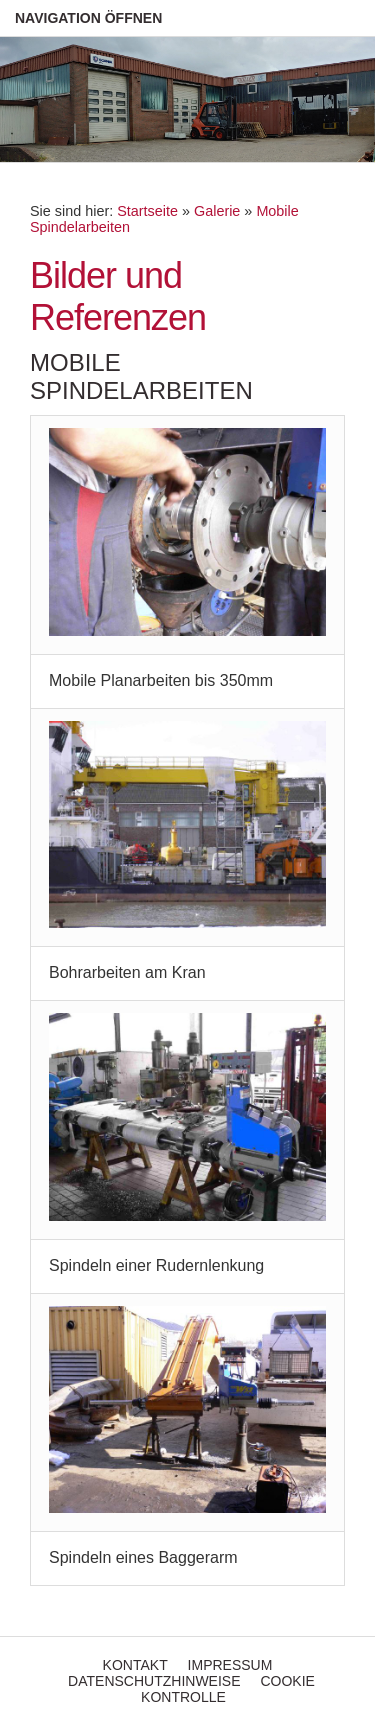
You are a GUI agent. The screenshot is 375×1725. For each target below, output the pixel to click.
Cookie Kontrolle (228, 1689)
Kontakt (135, 1665)
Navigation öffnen (88, 18)
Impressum (230, 1665)
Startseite (147, 211)
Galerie (217, 211)
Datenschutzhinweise (154, 1681)
